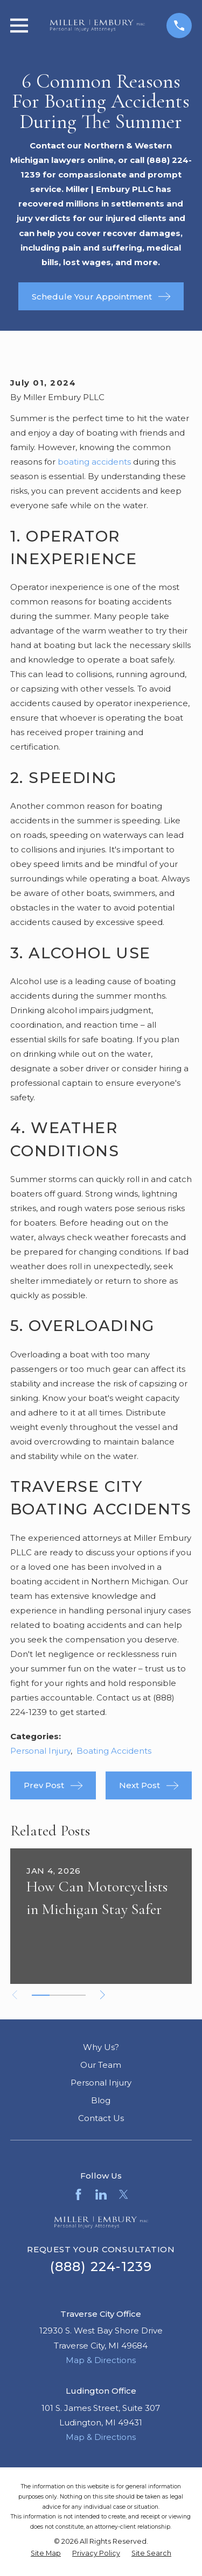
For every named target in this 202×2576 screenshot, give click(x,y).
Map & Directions (101, 2360)
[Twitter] (123, 2194)
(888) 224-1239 (101, 2266)
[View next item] (102, 1994)
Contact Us (101, 2118)
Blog (100, 2100)
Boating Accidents (113, 1751)
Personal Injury (40, 1751)
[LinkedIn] (101, 2194)
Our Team (100, 2065)
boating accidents (94, 462)
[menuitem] (46, 2553)
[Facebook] (78, 2194)
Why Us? (101, 2047)
